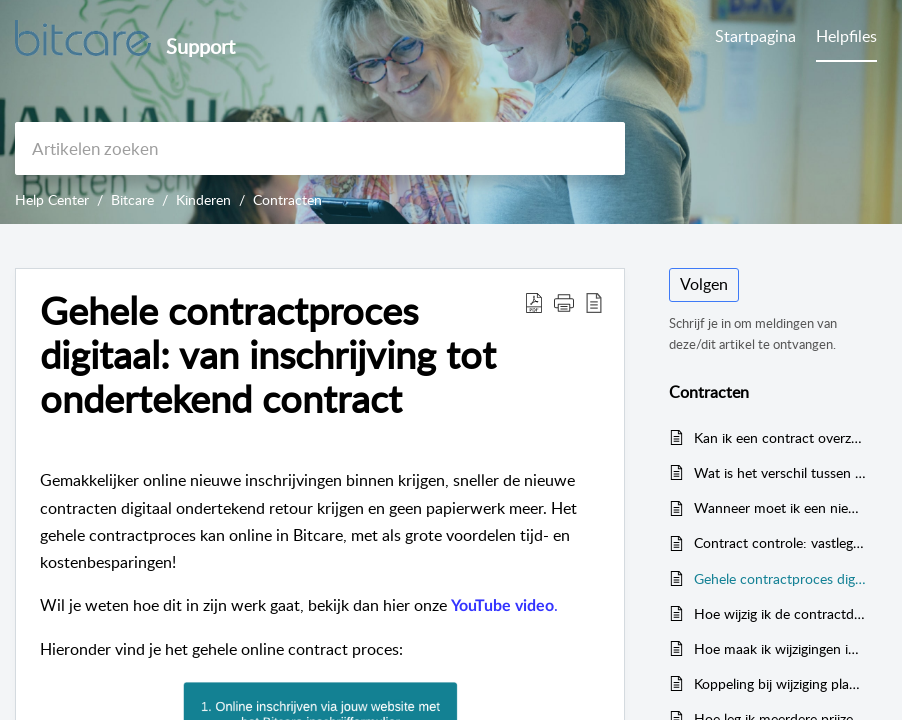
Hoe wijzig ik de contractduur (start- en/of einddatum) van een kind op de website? (780, 613)
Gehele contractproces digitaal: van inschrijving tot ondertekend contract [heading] (268, 354)
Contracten (287, 199)
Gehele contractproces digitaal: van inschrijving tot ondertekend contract (780, 578)
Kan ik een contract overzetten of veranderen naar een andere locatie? (780, 437)
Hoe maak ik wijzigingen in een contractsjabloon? (780, 648)
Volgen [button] (704, 284)
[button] (534, 302)
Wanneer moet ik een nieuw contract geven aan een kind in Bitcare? (780, 507)
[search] (320, 148)
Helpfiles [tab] (846, 36)
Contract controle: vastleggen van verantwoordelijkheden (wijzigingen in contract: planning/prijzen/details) (780, 542)
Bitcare (132, 199)
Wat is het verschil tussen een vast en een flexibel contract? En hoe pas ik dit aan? (780, 472)
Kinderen (203, 199)
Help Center (52, 199)
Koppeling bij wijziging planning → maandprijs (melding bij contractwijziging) (780, 683)
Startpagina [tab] (755, 36)
